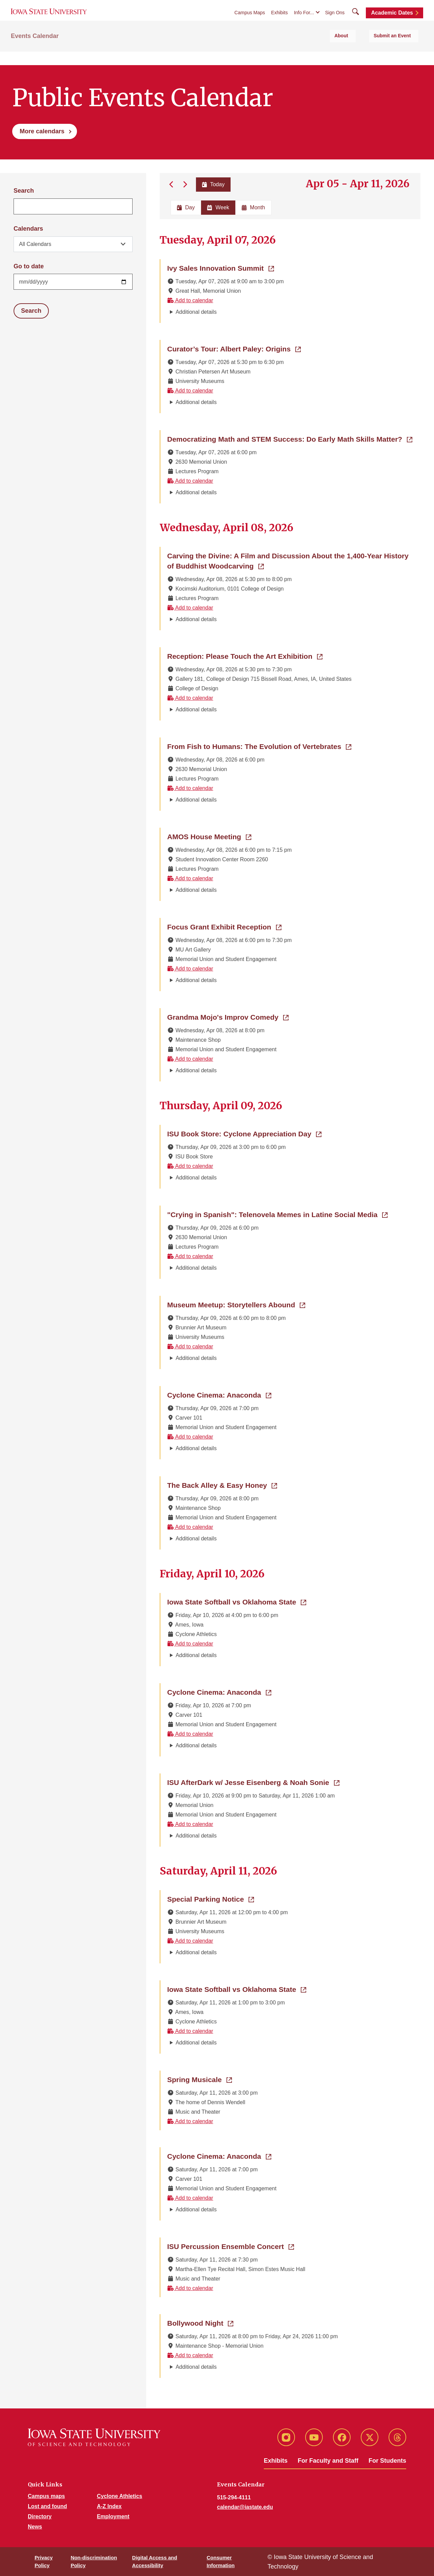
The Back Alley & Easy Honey (222, 1484)
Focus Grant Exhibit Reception (224, 926)
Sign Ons (335, 21)
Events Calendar (35, 51)
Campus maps (46, 2496)
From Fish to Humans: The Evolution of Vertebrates (259, 746)
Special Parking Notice (210, 1898)
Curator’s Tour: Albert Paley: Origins (234, 348)
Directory (40, 2516)
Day (186, 207)
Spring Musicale (199, 2079)
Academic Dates (392, 21)
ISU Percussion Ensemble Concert (230, 2246)
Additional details (196, 312)
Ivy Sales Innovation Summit (220, 267)
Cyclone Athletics (119, 2496)
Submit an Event (399, 51)
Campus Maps (249, 21)
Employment (113, 2516)
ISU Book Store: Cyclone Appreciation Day (244, 1133)
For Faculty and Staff (328, 2460)
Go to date (29, 266)
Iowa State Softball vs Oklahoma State (236, 1601)
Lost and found (47, 2506)
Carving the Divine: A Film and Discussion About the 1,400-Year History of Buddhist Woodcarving (288, 561)
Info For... (304, 21)
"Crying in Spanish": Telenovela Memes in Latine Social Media (277, 1214)
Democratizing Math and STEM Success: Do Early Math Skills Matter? (289, 438)
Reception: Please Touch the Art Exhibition (244, 655)
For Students (387, 2460)
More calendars (42, 131)
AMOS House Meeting (209, 836)
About (361, 51)
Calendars (28, 228)
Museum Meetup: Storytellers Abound (236, 1304)
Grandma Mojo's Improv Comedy (228, 1016)
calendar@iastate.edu (245, 2507)
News (35, 2527)
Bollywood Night (200, 2322)
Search (24, 190)
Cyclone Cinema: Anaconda (219, 1394)
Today (212, 184)
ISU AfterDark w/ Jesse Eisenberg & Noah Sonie (253, 1781)
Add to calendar (190, 300)
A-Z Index (109, 2506)
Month (253, 207)
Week (218, 207)
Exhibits (279, 21)
